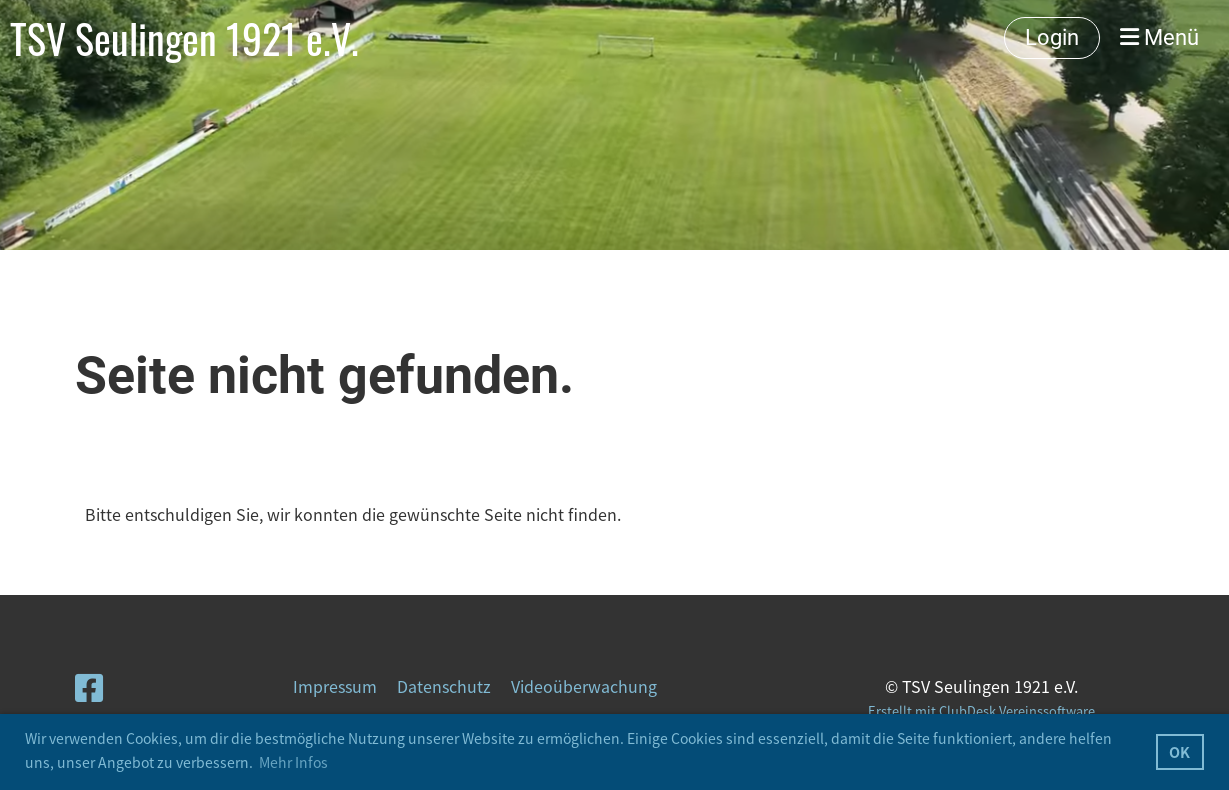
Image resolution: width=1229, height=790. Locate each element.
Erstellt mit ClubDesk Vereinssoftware (981, 710)
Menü (1159, 37)
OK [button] (1179, 752)
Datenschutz (444, 686)
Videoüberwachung (584, 686)
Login (1052, 37)
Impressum (335, 686)
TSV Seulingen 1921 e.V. (184, 38)
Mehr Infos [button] (293, 762)
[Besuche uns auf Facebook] (89, 686)
